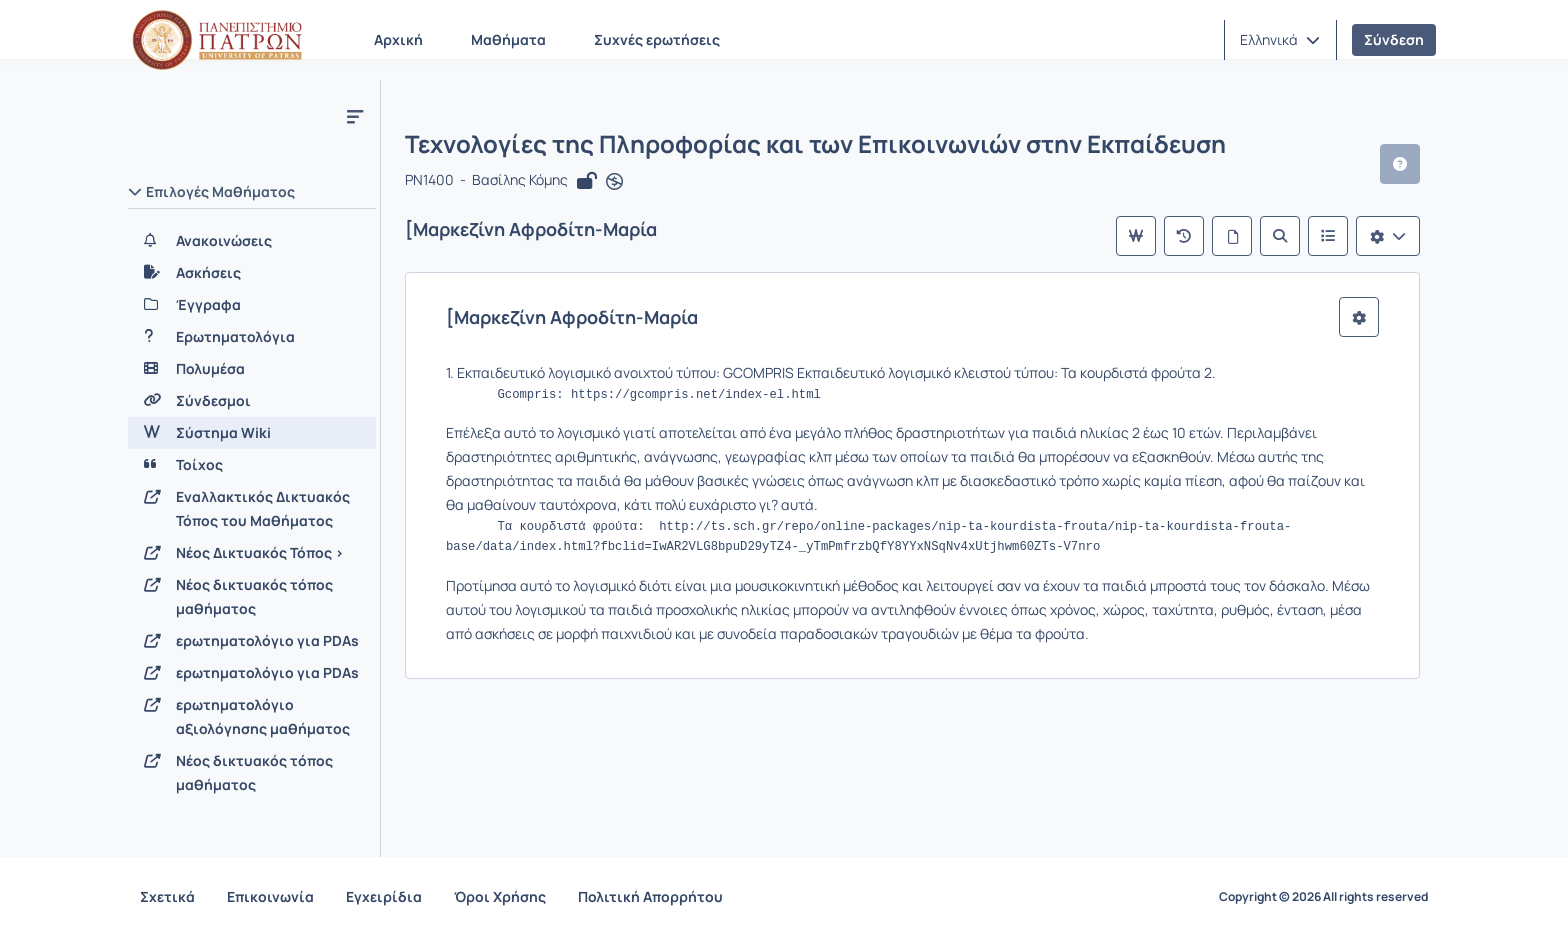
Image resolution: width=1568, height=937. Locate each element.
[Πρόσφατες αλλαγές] (1184, 236)
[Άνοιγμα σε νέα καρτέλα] (614, 182)
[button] (1280, 40)
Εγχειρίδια (384, 896)
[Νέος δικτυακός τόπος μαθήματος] (252, 597)
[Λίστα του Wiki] (1328, 236)
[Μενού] (355, 116)
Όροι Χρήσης (500, 896)
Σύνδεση (1394, 39)
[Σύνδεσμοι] (252, 401)
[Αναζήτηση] (1280, 236)
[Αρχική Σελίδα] (217, 40)
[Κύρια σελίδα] (1136, 236)
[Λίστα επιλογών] (1388, 236)
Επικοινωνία (270, 896)
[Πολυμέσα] (252, 369)
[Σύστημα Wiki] (252, 433)
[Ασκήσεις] (252, 273)
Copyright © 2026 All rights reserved (1323, 897)
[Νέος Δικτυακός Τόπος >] (252, 553)
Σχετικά (167, 896)
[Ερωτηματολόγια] (252, 337)
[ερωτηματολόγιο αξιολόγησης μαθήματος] (252, 717)
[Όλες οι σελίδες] (1232, 236)
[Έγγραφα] (252, 305)
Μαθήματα (508, 39)
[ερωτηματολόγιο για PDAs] (252, 641)
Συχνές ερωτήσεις (657, 39)
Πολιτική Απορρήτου (650, 896)
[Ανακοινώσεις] (252, 241)
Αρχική (398, 39)
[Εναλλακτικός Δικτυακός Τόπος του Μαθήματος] (252, 509)
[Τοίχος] (252, 465)
